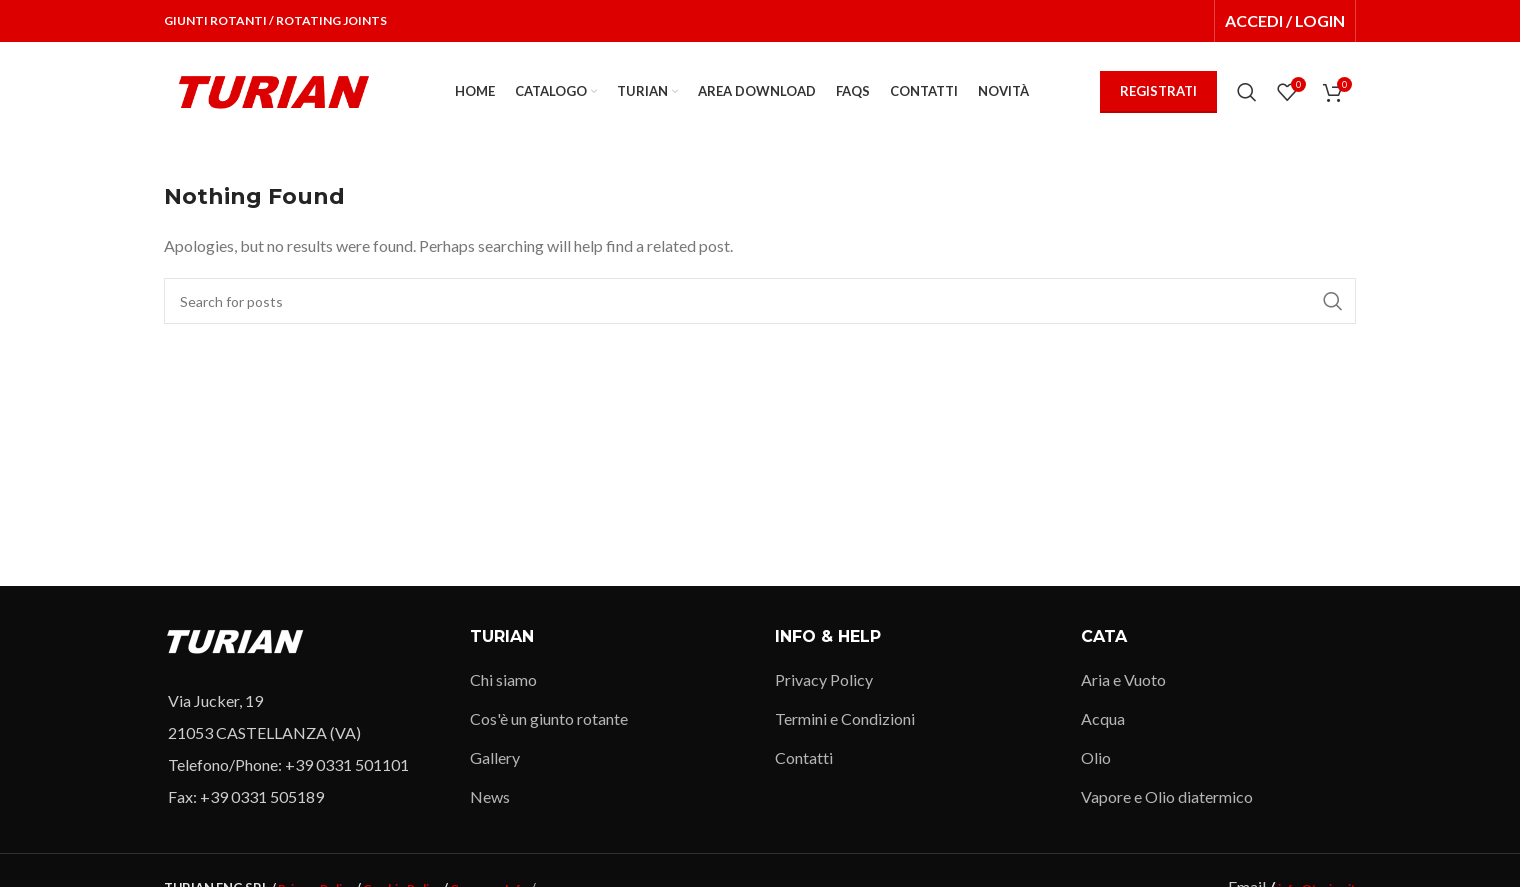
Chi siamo (503, 679)
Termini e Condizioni (845, 718)
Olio (1096, 757)
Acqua (1103, 718)
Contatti (804, 757)
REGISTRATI (1158, 91)
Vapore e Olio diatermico (1167, 796)
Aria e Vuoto (1123, 679)
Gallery (495, 757)
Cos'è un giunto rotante (549, 718)
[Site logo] (274, 89)
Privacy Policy (824, 679)
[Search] (1247, 92)
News (490, 796)
